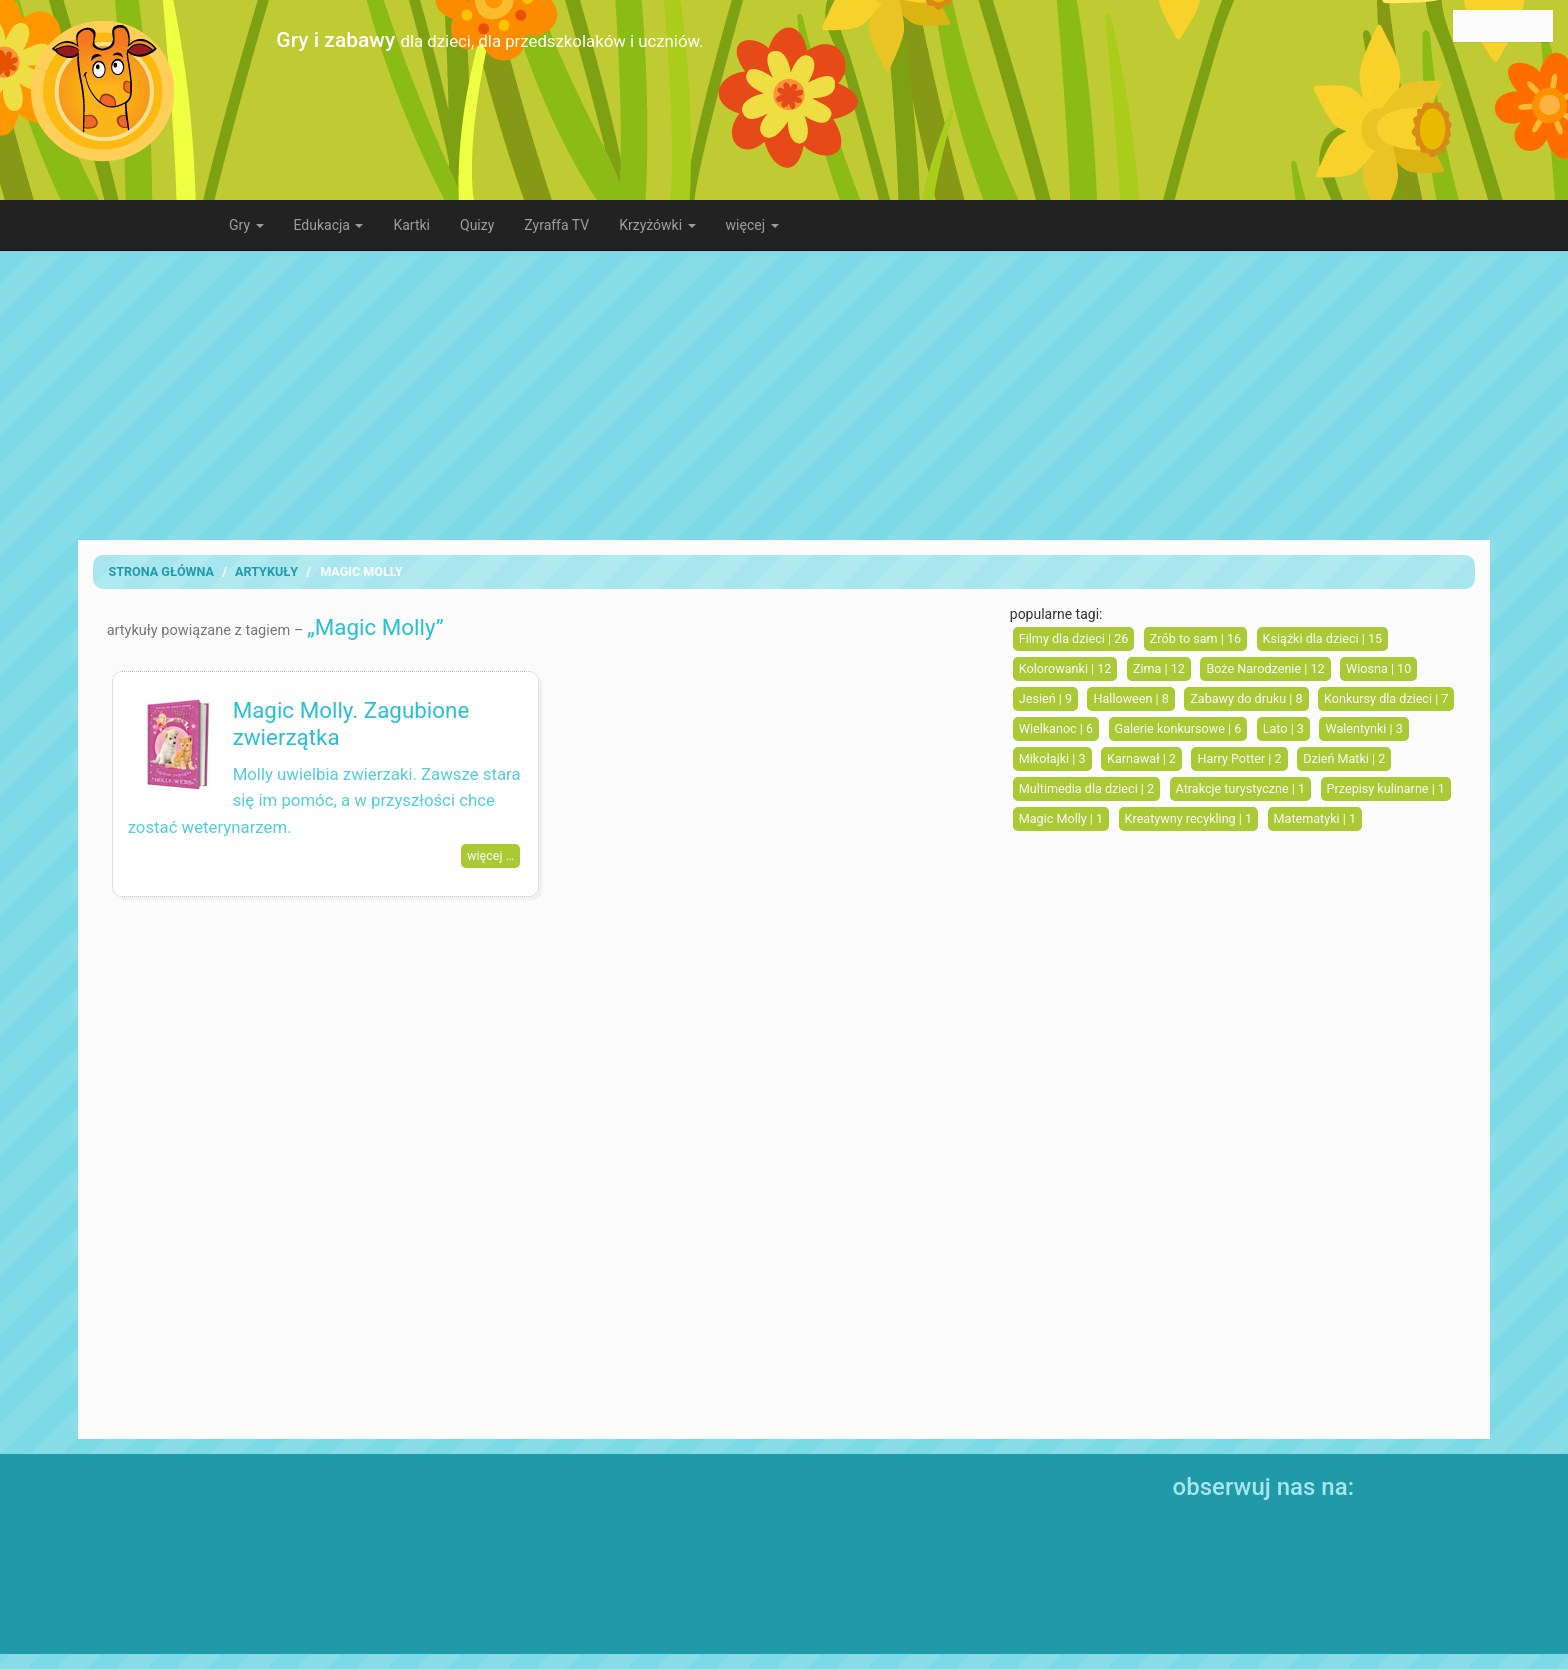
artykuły (266, 571)
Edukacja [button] (329, 225)
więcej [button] (752, 225)
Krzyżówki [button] (657, 225)
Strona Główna (161, 571)
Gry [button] (246, 225)
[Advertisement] (784, 395)
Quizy (477, 225)
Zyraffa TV (556, 225)
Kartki (411, 225)
